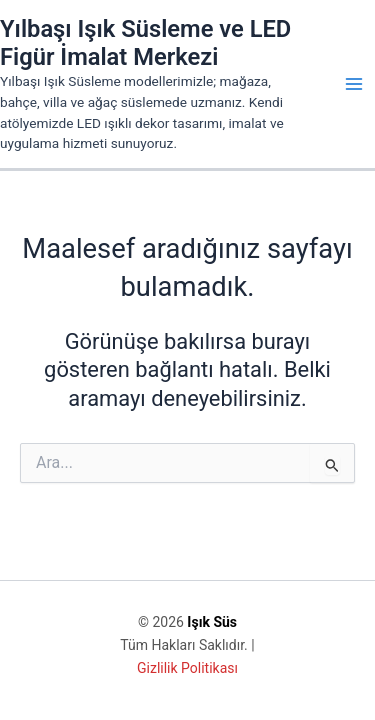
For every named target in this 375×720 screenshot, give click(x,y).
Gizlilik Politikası (187, 668)
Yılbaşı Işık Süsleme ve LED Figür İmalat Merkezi (145, 43)
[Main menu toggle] (354, 84)
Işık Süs (212, 622)
